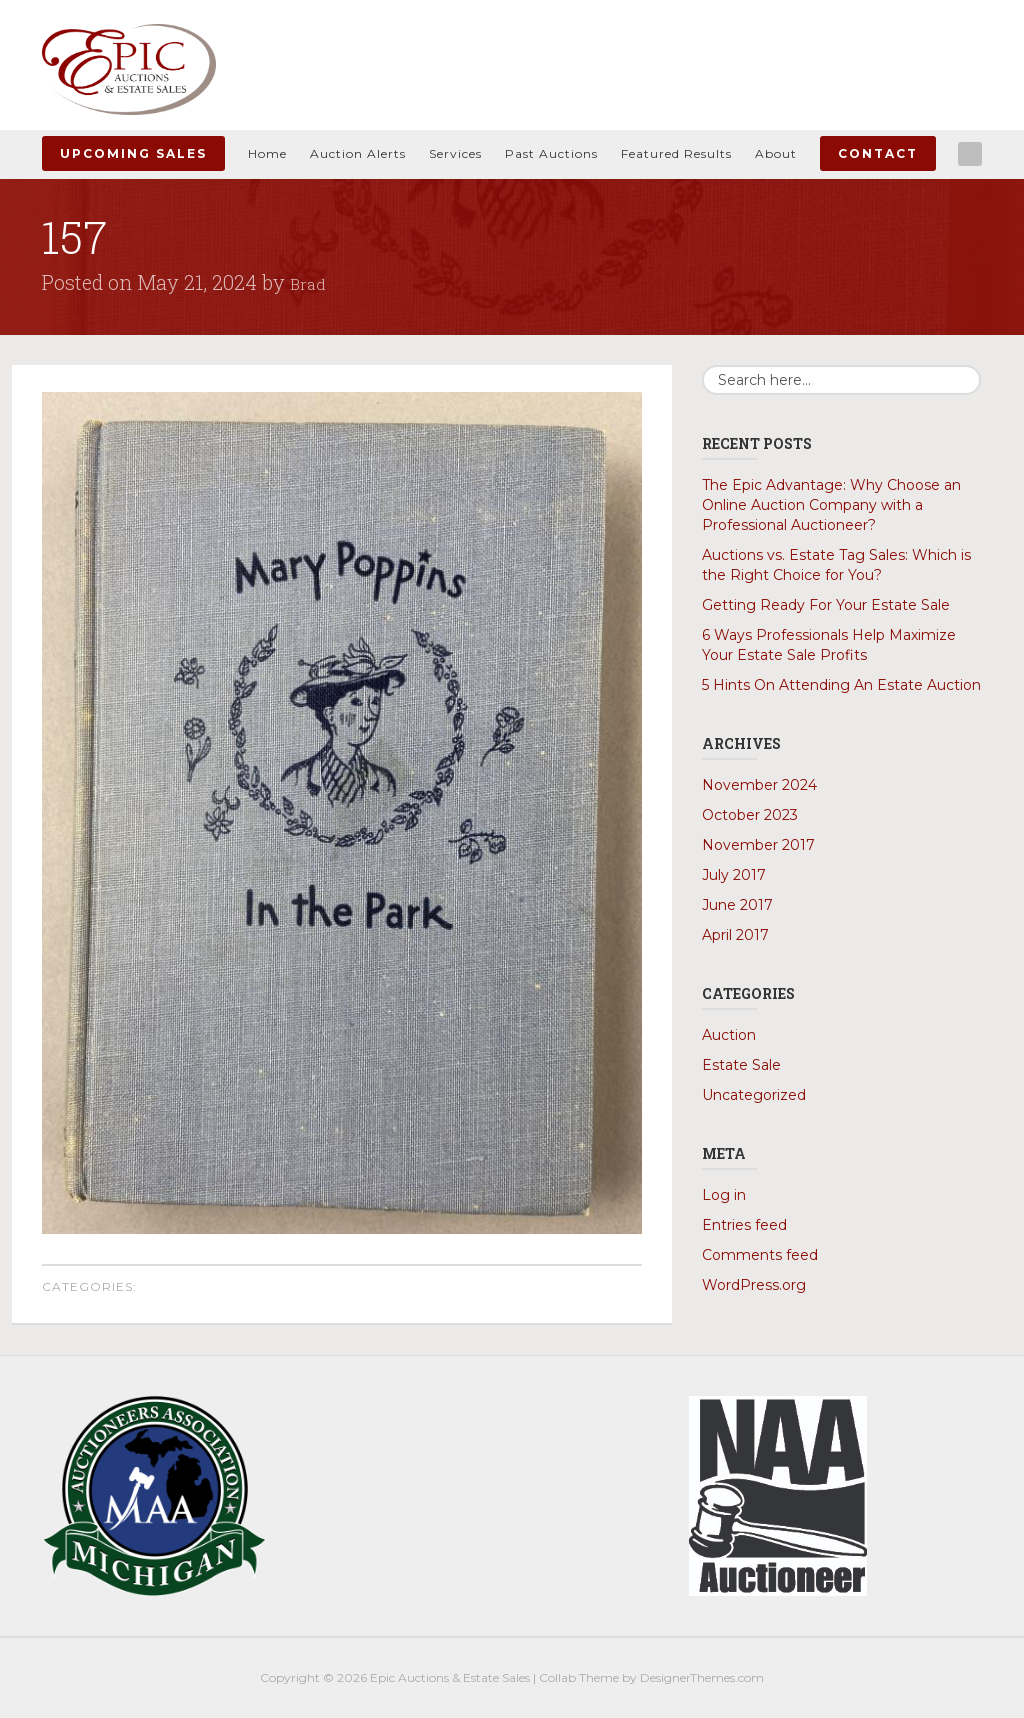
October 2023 (750, 815)
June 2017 (737, 905)
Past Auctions (551, 153)
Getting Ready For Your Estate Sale (826, 605)
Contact (878, 153)
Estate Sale (741, 1065)
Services (455, 153)
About (776, 153)
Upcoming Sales (133, 153)
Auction (729, 1035)
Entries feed (744, 1225)
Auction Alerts (358, 153)
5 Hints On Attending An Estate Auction (841, 685)
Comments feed (760, 1255)
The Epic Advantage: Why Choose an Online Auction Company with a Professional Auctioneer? (831, 505)
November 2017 (758, 845)
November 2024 (759, 785)
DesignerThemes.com (702, 1677)
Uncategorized (754, 1095)
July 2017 (734, 875)
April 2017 (735, 935)
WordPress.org (754, 1285)
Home (267, 153)
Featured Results (676, 153)
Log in (724, 1195)
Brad (311, 282)
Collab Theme (579, 1677)
